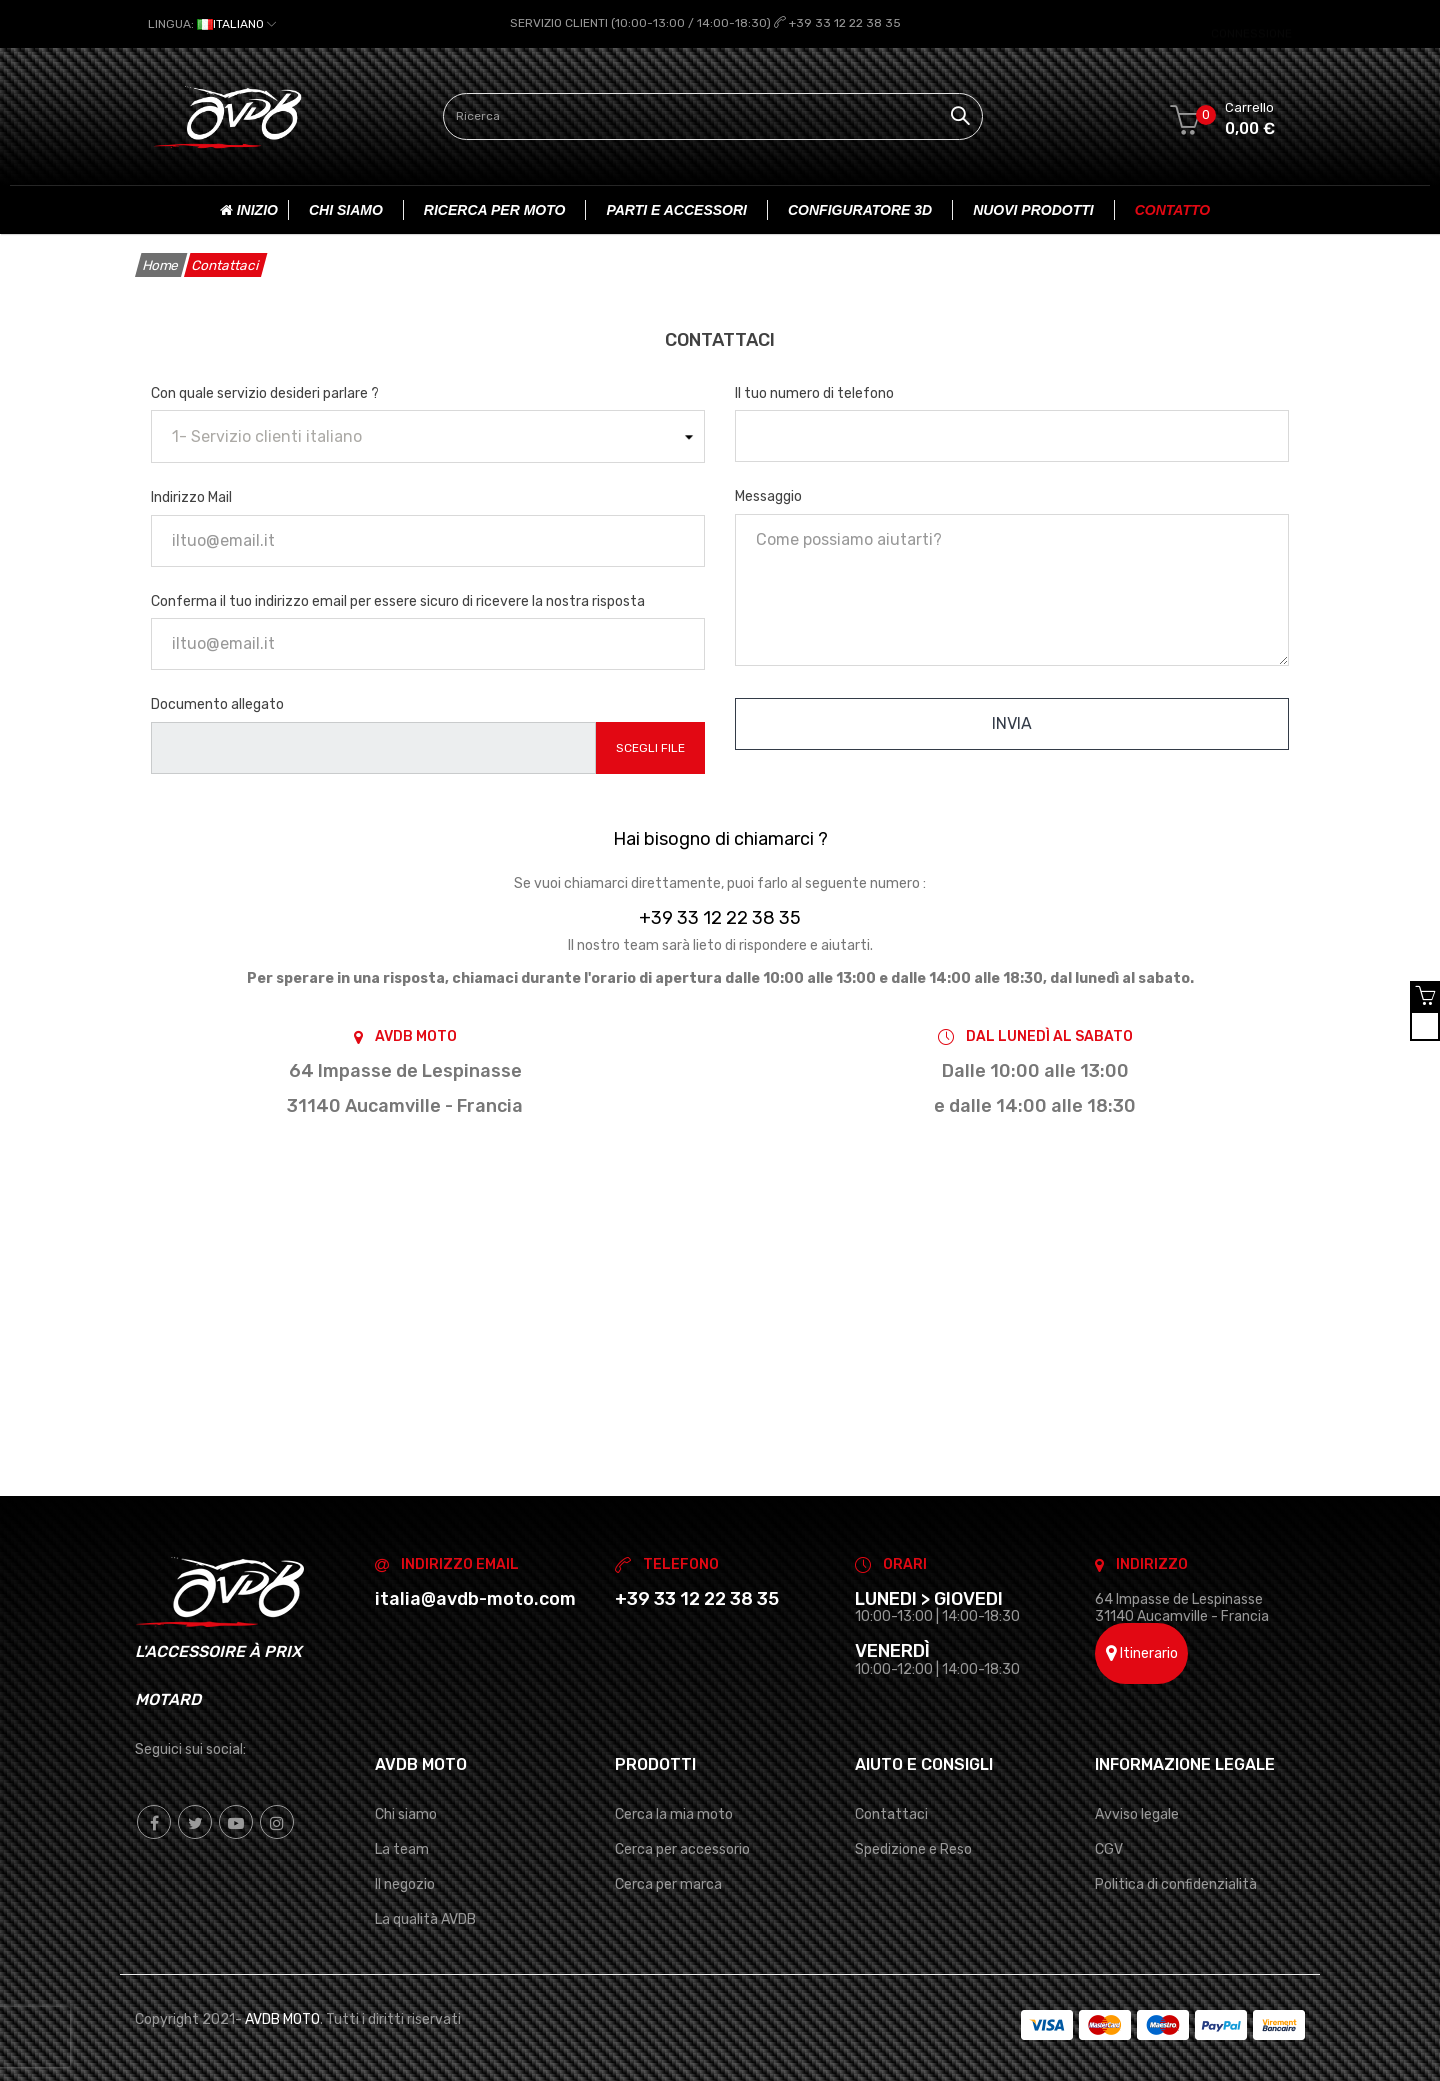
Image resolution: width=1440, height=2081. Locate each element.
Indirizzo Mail (191, 494)
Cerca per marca (668, 1881)
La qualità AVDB (425, 1916)
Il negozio (405, 1881)
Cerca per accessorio (682, 1846)
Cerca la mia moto (674, 1811)
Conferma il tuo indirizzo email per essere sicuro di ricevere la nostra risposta (398, 597)
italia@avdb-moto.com (475, 1596)
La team (402, 1846)
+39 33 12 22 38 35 (720, 915)
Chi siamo (406, 1811)
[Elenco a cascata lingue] (212, 24)
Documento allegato (217, 701)
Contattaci (891, 1811)
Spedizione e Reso (913, 1846)
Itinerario (1142, 1649)
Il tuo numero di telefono (814, 389)
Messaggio (768, 493)
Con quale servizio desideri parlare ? (265, 389)
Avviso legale (1137, 1811)
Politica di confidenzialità (1176, 1881)
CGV (1109, 1846)
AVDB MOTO (416, 1033)
